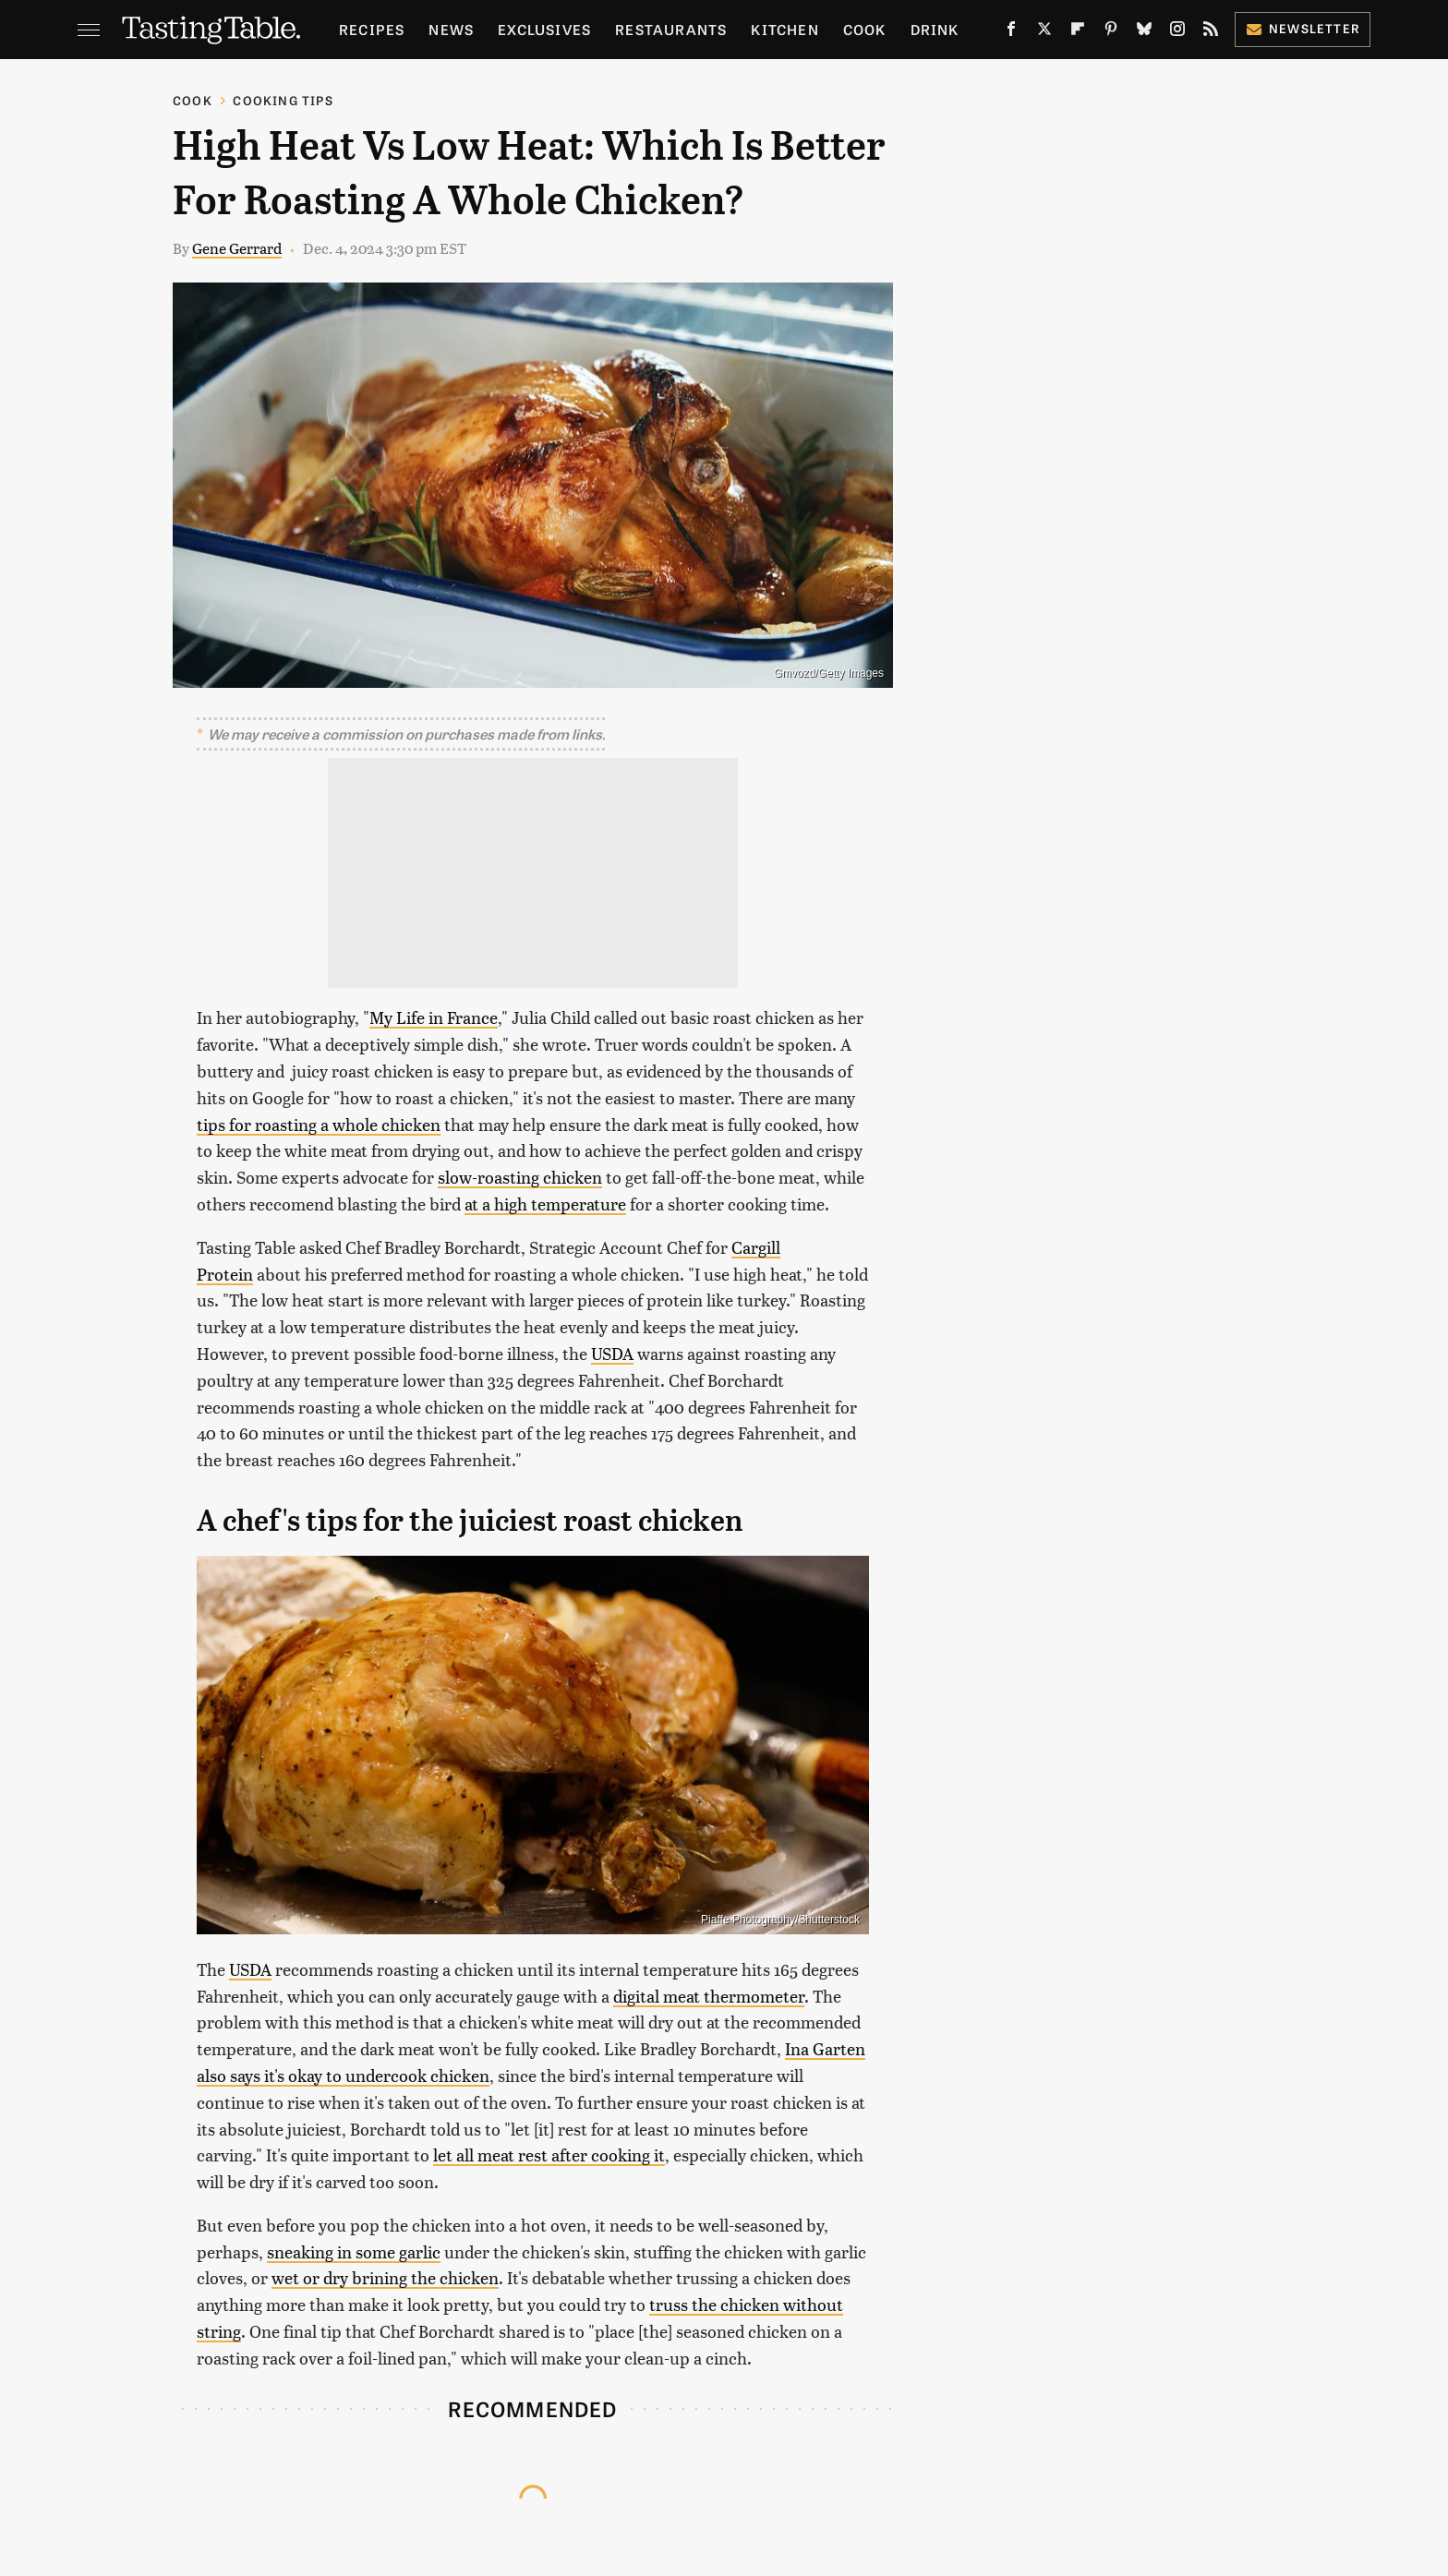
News (451, 29)
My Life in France (433, 1017)
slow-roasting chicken (520, 1176)
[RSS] (1210, 32)
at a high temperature (545, 1203)
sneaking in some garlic (353, 2251)
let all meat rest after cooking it (549, 2154)
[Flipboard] (1077, 32)
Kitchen (784, 29)
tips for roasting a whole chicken (318, 1124)
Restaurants (671, 29)
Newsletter (1302, 28)
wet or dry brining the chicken (385, 2277)
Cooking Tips (282, 100)
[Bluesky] (1144, 32)
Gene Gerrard (237, 248)
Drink (935, 29)
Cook (865, 29)
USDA (612, 1353)
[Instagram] (1177, 32)
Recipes (371, 29)
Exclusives (544, 29)
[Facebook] (1011, 32)
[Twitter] (1044, 32)
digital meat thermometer (708, 1995)
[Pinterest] (1111, 32)
